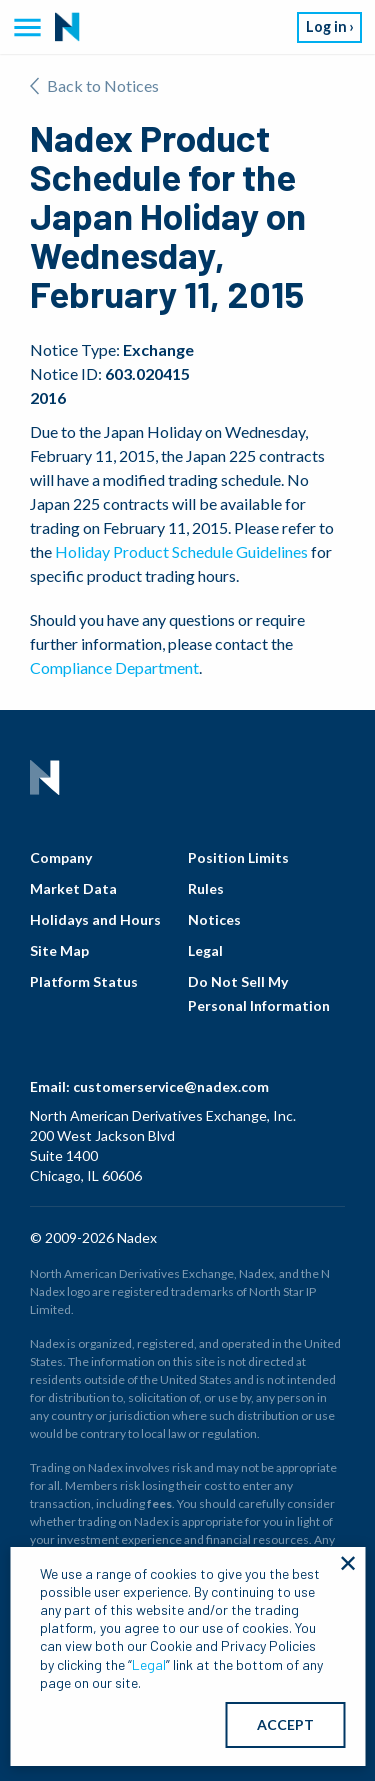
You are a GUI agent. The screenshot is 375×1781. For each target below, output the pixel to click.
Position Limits (238, 857)
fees (159, 1503)
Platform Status (84, 981)
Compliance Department (114, 667)
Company (61, 857)
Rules (206, 888)
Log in (326, 26)
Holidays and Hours (95, 919)
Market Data (73, 888)
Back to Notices (94, 85)
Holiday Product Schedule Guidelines (181, 551)
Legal (205, 950)
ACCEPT (285, 1724)
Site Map (59, 950)
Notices (214, 919)
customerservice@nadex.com (171, 1086)
